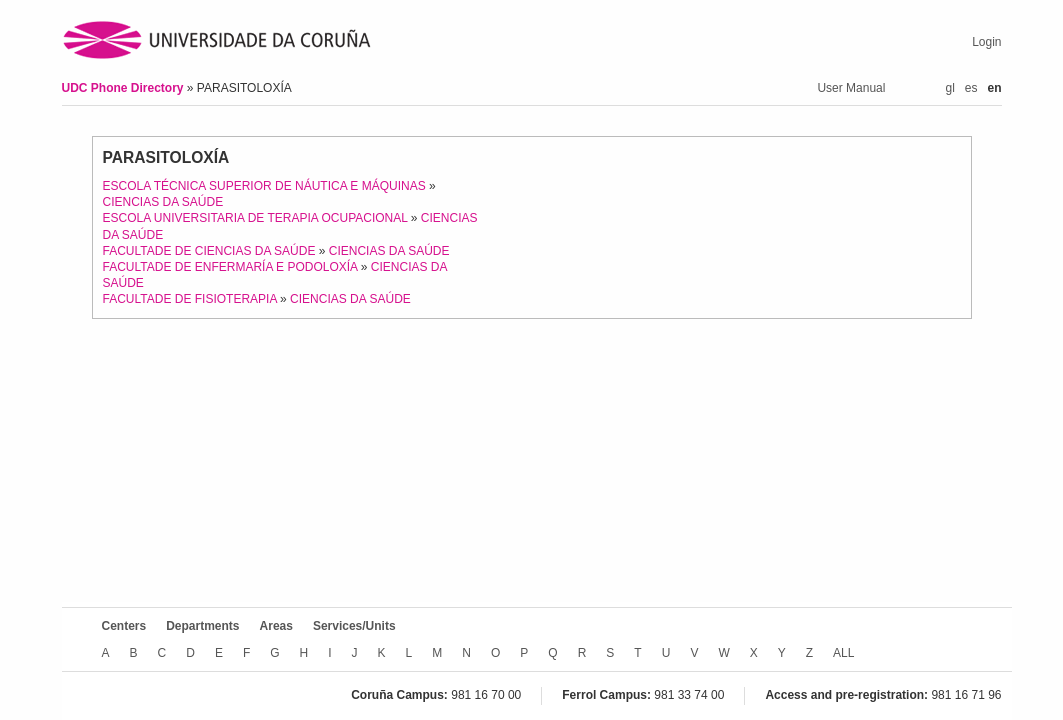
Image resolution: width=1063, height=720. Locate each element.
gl (949, 88)
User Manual (851, 88)
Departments (202, 626)
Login (986, 42)
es (971, 88)
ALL (843, 653)
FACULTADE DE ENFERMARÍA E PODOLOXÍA (230, 267)
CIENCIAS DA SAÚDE (163, 202)
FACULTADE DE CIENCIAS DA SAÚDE (209, 251)
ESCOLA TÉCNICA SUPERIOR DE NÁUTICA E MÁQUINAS (264, 186)
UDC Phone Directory (124, 88)
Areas (276, 626)
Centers (124, 626)
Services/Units (354, 626)
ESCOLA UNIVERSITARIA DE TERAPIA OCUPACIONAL (255, 218)
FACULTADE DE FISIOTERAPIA (190, 299)
